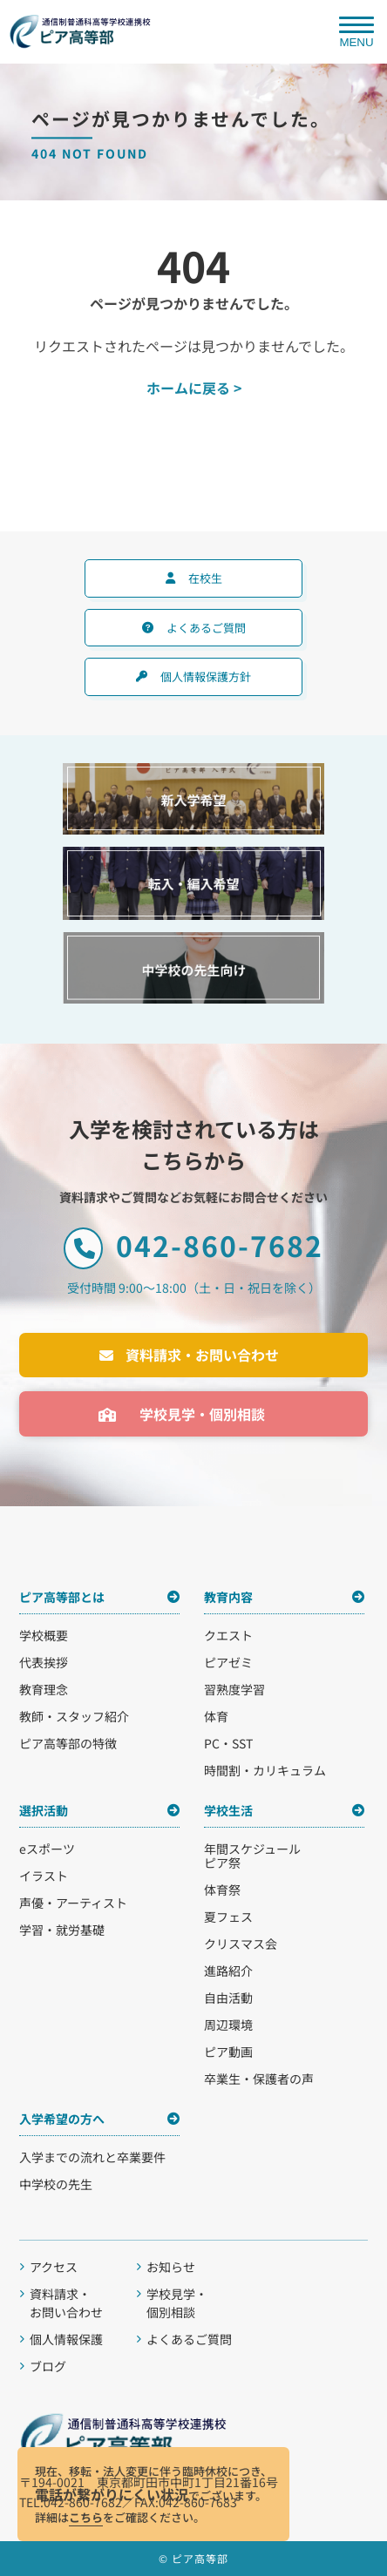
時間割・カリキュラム (265, 1770)
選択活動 (43, 1810)
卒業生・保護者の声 (259, 2078)
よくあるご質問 (206, 627)
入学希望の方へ (62, 2118)
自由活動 (228, 1997)
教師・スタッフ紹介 (74, 1716)
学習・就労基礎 (62, 1929)
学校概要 (43, 1635)
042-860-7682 (193, 1246)
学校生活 (228, 1810)
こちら (86, 2517)
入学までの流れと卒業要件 (92, 2157)
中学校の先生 (55, 2184)
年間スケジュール (252, 1848)
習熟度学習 (234, 1689)
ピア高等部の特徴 (68, 1743)
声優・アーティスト (73, 1902)
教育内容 (228, 1597)
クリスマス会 (240, 1943)
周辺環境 (228, 2024)
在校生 (205, 578)
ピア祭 (222, 1862)
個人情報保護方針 (205, 676)
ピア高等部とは (62, 1597)
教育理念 (43, 1689)
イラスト (43, 1875)
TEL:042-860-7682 (70, 2502)
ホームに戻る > (193, 387)
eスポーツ (47, 1848)
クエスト (228, 1635)
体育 (216, 1716)
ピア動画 (228, 2051)
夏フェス (228, 1916)
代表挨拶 (43, 1662)
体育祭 (222, 1889)
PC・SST (228, 1743)
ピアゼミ (228, 1662)
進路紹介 (228, 1970)
